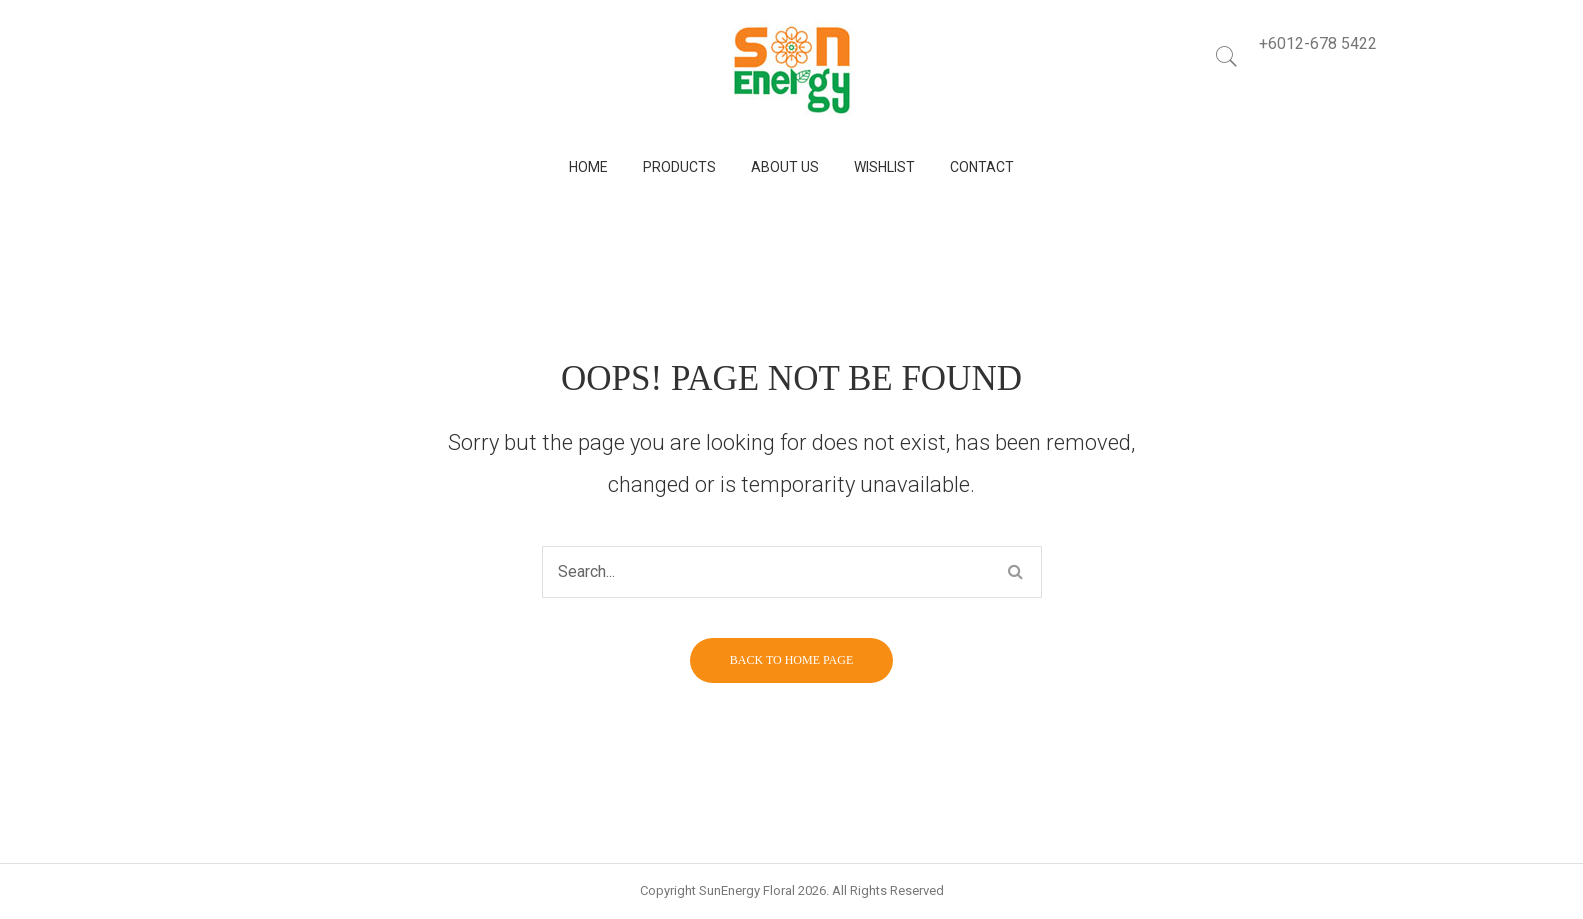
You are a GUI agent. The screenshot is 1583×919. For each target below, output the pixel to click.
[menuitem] (588, 167)
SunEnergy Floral (747, 890)
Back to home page (791, 660)
